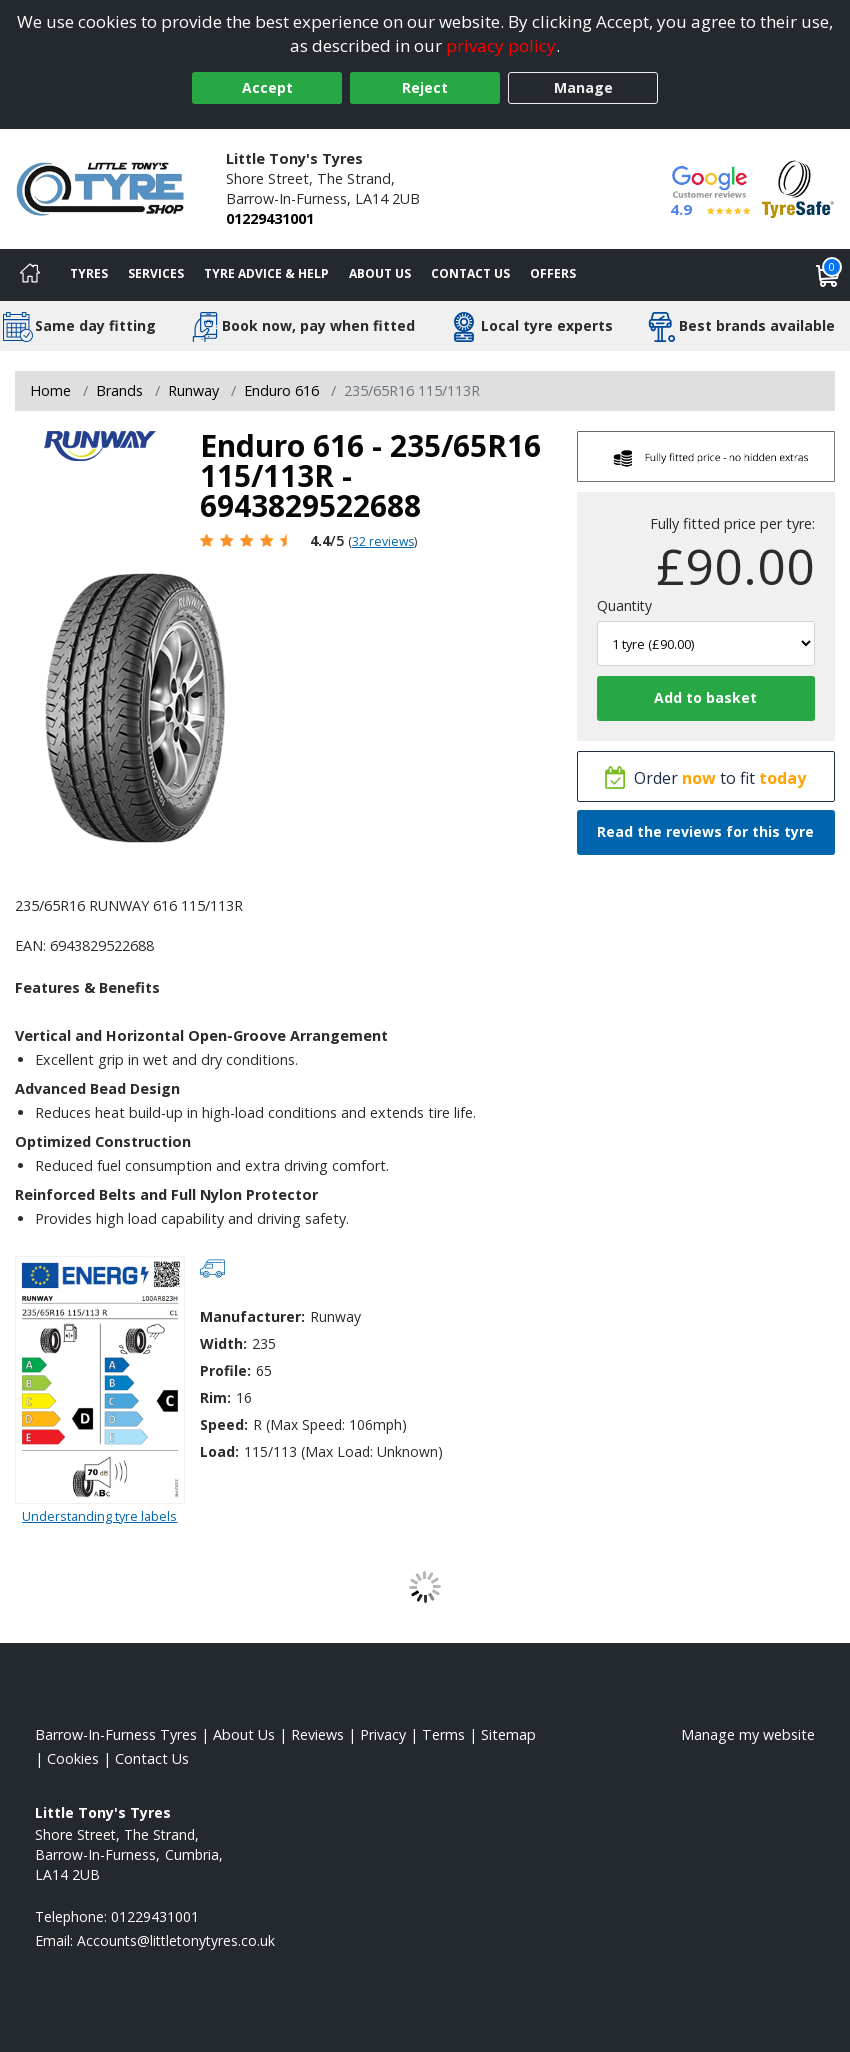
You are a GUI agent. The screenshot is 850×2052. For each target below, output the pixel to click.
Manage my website (748, 1734)
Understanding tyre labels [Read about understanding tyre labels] (99, 1516)
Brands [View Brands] (119, 390)
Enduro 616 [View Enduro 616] (281, 390)
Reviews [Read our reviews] (317, 1734)
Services (156, 273)
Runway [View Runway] (193, 390)
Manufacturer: (252, 1316)
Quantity (624, 605)
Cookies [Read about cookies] (73, 1758)
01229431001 (270, 218)
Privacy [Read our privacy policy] (383, 1734)
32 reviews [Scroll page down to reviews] (383, 541)
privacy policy (501, 45)
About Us (380, 273)
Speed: (224, 1424)
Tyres (89, 273)
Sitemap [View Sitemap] (508, 1734)
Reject (425, 87)
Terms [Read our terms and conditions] (443, 1734)
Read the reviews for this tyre (705, 831)
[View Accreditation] (798, 187)
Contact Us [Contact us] (470, 273)
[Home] (30, 275)
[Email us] (176, 1940)
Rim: (215, 1397)
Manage (583, 87)
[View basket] (828, 275)
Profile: (225, 1370)
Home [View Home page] (50, 390)
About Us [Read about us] (244, 1734)
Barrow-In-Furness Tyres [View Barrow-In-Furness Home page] (116, 1734)
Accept (267, 87)
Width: (223, 1343)
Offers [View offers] (553, 273)
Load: (219, 1451)
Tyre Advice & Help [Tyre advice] (266, 273)
